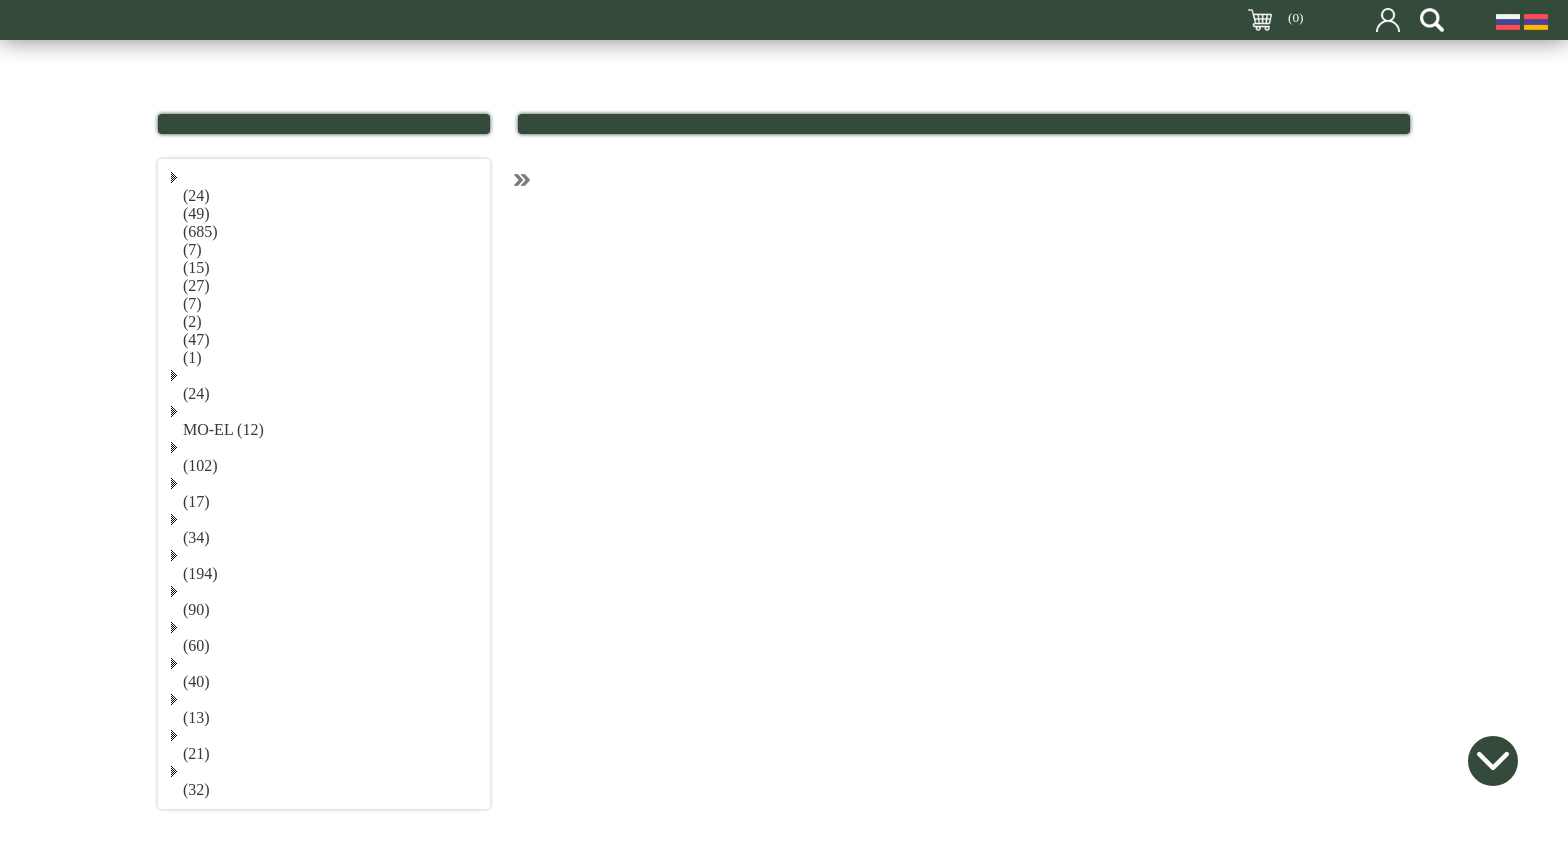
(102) (200, 465)
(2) (192, 321)
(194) (200, 573)
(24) (196, 195)
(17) (196, 501)
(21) (196, 753)
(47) (196, 339)
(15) (196, 267)
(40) (196, 681)
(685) (200, 231)
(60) (196, 645)
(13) (196, 717)
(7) (192, 249)
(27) (196, 285)
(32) (196, 789)
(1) (192, 357)
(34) (196, 537)
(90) (196, 609)
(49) (196, 213)
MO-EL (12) (223, 429)
